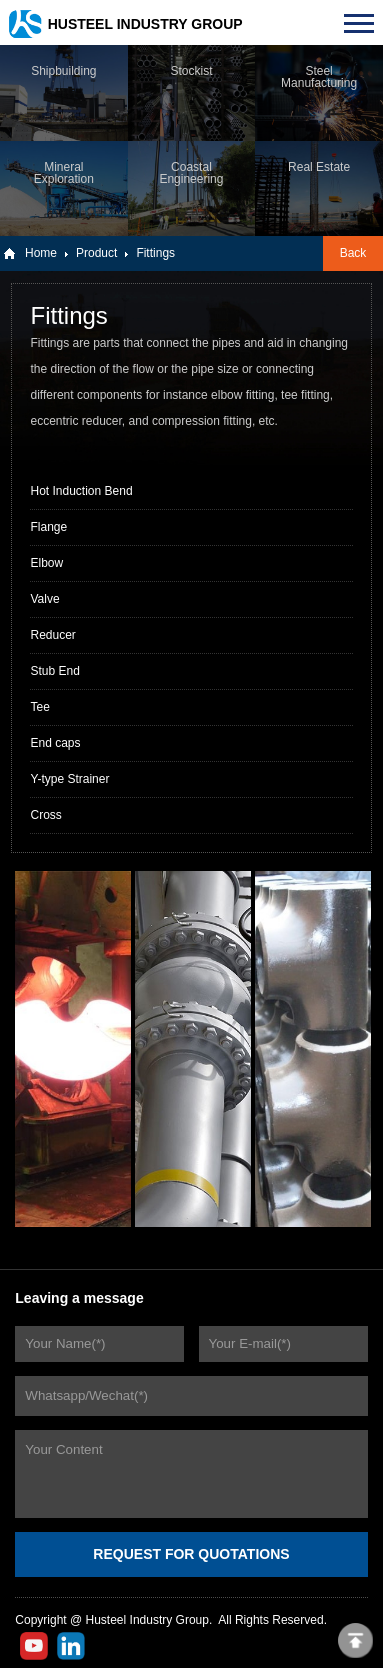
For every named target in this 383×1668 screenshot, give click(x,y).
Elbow (46, 563)
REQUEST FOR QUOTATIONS (191, 1554)
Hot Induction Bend (81, 491)
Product (96, 253)
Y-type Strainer (69, 779)
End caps (55, 743)
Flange (48, 527)
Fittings (155, 253)
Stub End (54, 671)
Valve (44, 599)
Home (41, 253)
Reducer (52, 635)
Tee (39, 707)
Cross (45, 815)
